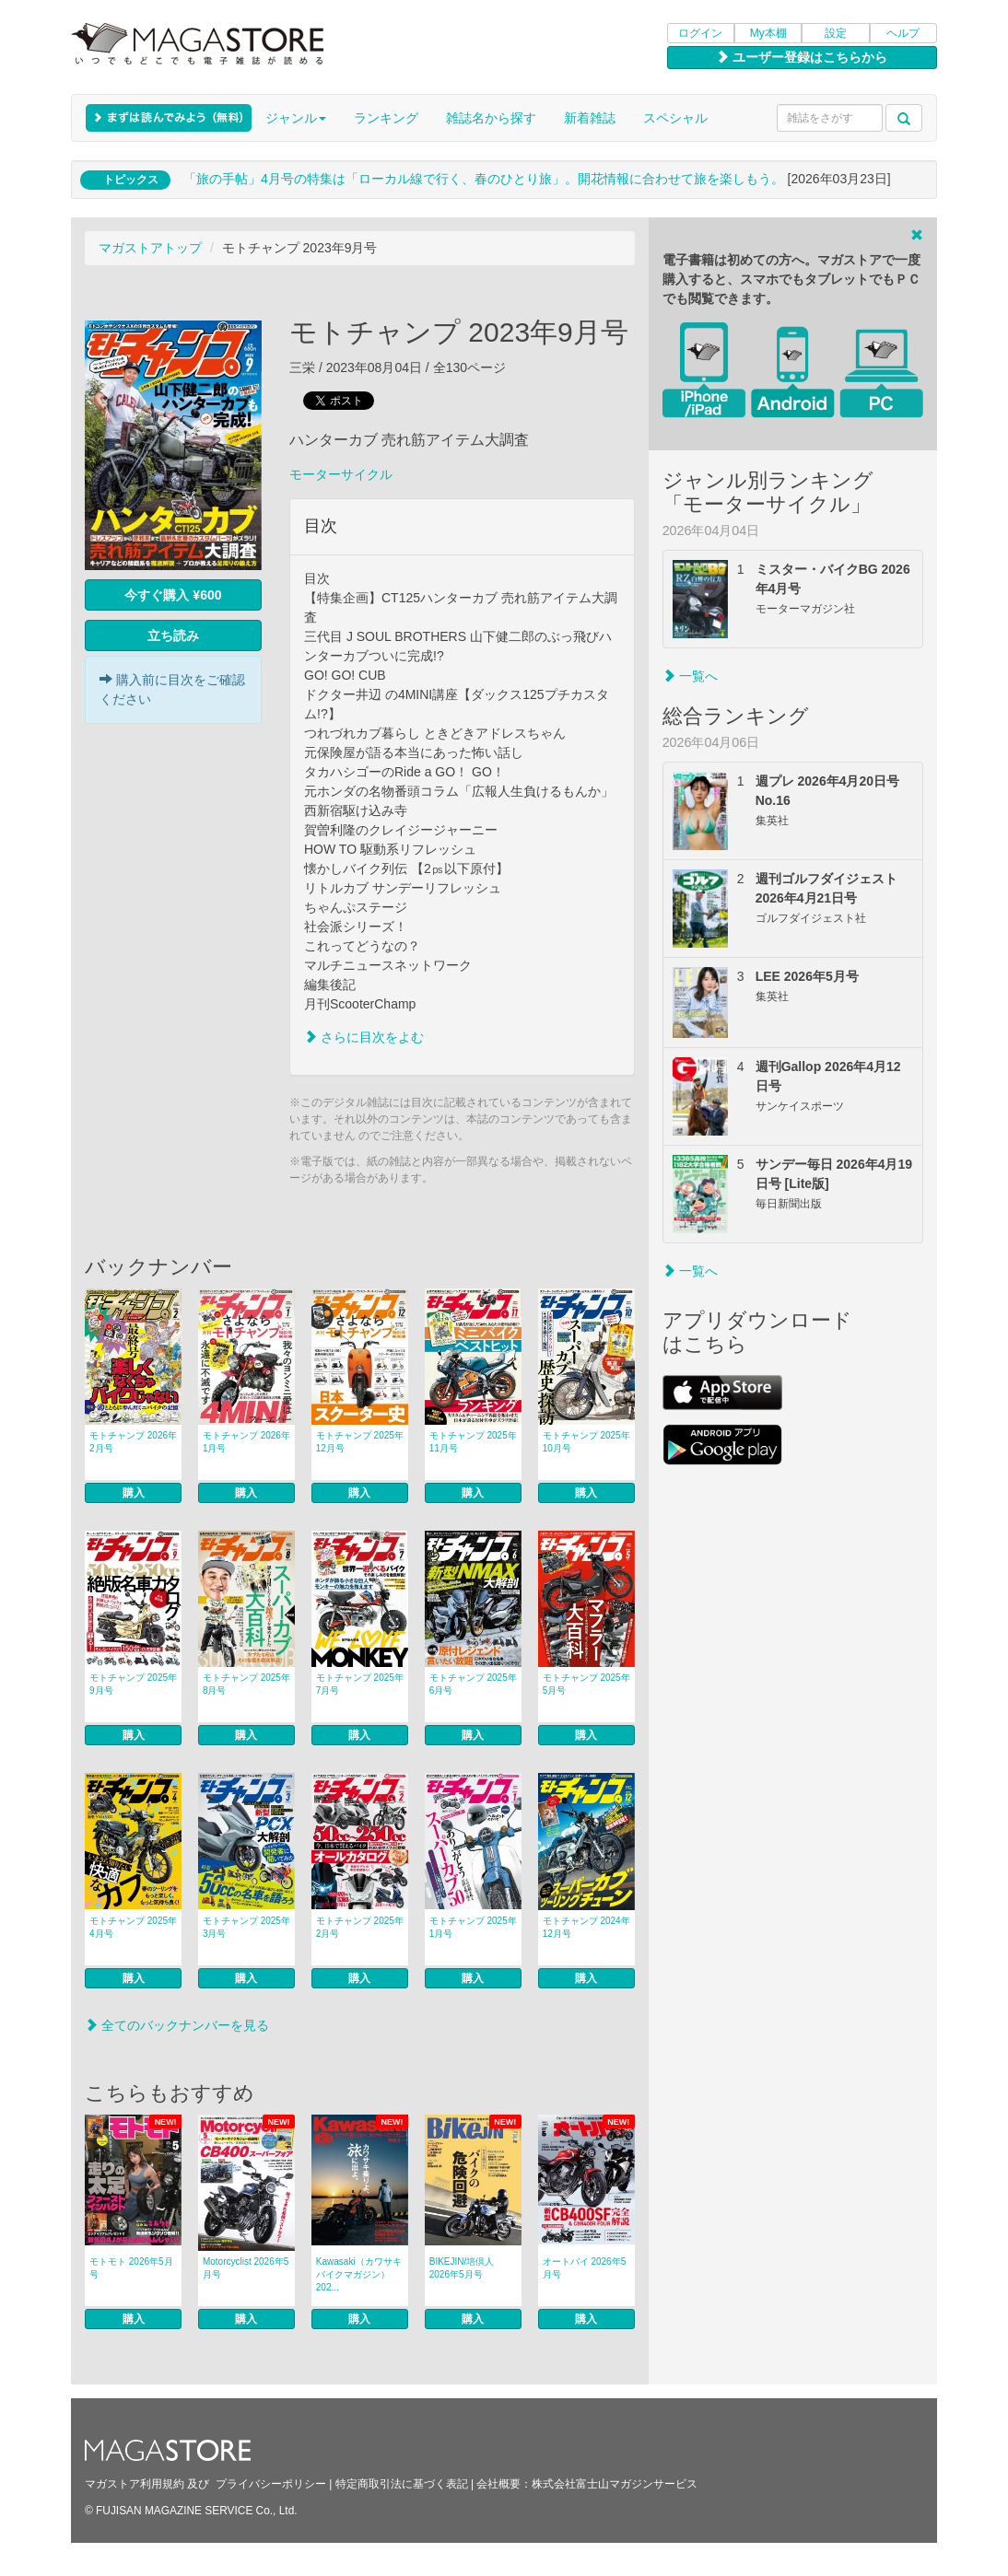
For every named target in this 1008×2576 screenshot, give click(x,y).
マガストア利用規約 (134, 2483)
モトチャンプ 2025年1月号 (473, 1927)
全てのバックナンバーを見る (177, 2025)
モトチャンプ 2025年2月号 (360, 1927)
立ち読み (173, 635)
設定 (836, 33)
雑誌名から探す (491, 118)
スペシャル (675, 118)
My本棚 (768, 33)
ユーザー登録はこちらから (801, 57)
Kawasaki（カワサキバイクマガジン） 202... (359, 2274)
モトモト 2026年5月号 (131, 2267)
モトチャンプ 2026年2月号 (133, 1441)
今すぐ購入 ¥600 (172, 595)
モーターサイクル (341, 474)
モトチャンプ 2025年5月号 (586, 1684)
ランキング (386, 118)
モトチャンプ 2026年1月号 (246, 1441)
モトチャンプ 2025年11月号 (473, 1441)
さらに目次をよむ (364, 1037)
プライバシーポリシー (271, 2483)
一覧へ (690, 676)
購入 (134, 1492)
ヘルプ (903, 33)
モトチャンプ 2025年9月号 (133, 1684)
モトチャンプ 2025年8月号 (246, 1684)
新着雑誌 (589, 118)
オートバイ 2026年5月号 (585, 2267)
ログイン (700, 33)
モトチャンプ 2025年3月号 (246, 1927)
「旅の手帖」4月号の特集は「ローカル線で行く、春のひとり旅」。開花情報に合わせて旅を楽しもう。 (483, 178)
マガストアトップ (150, 247)
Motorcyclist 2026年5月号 (245, 2267)
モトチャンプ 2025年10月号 (586, 1441)
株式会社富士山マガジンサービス (614, 2483)
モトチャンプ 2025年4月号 (133, 1927)
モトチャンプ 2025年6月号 (473, 1684)
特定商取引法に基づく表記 (401, 2483)
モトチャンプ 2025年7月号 (360, 1684)
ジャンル (295, 118)
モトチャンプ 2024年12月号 (586, 1927)
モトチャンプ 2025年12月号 (360, 1441)
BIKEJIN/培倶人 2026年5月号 (462, 2267)
